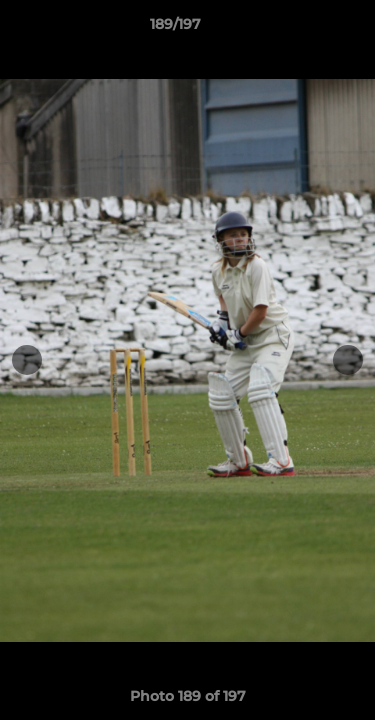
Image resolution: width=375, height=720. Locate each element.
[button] (303, 29)
